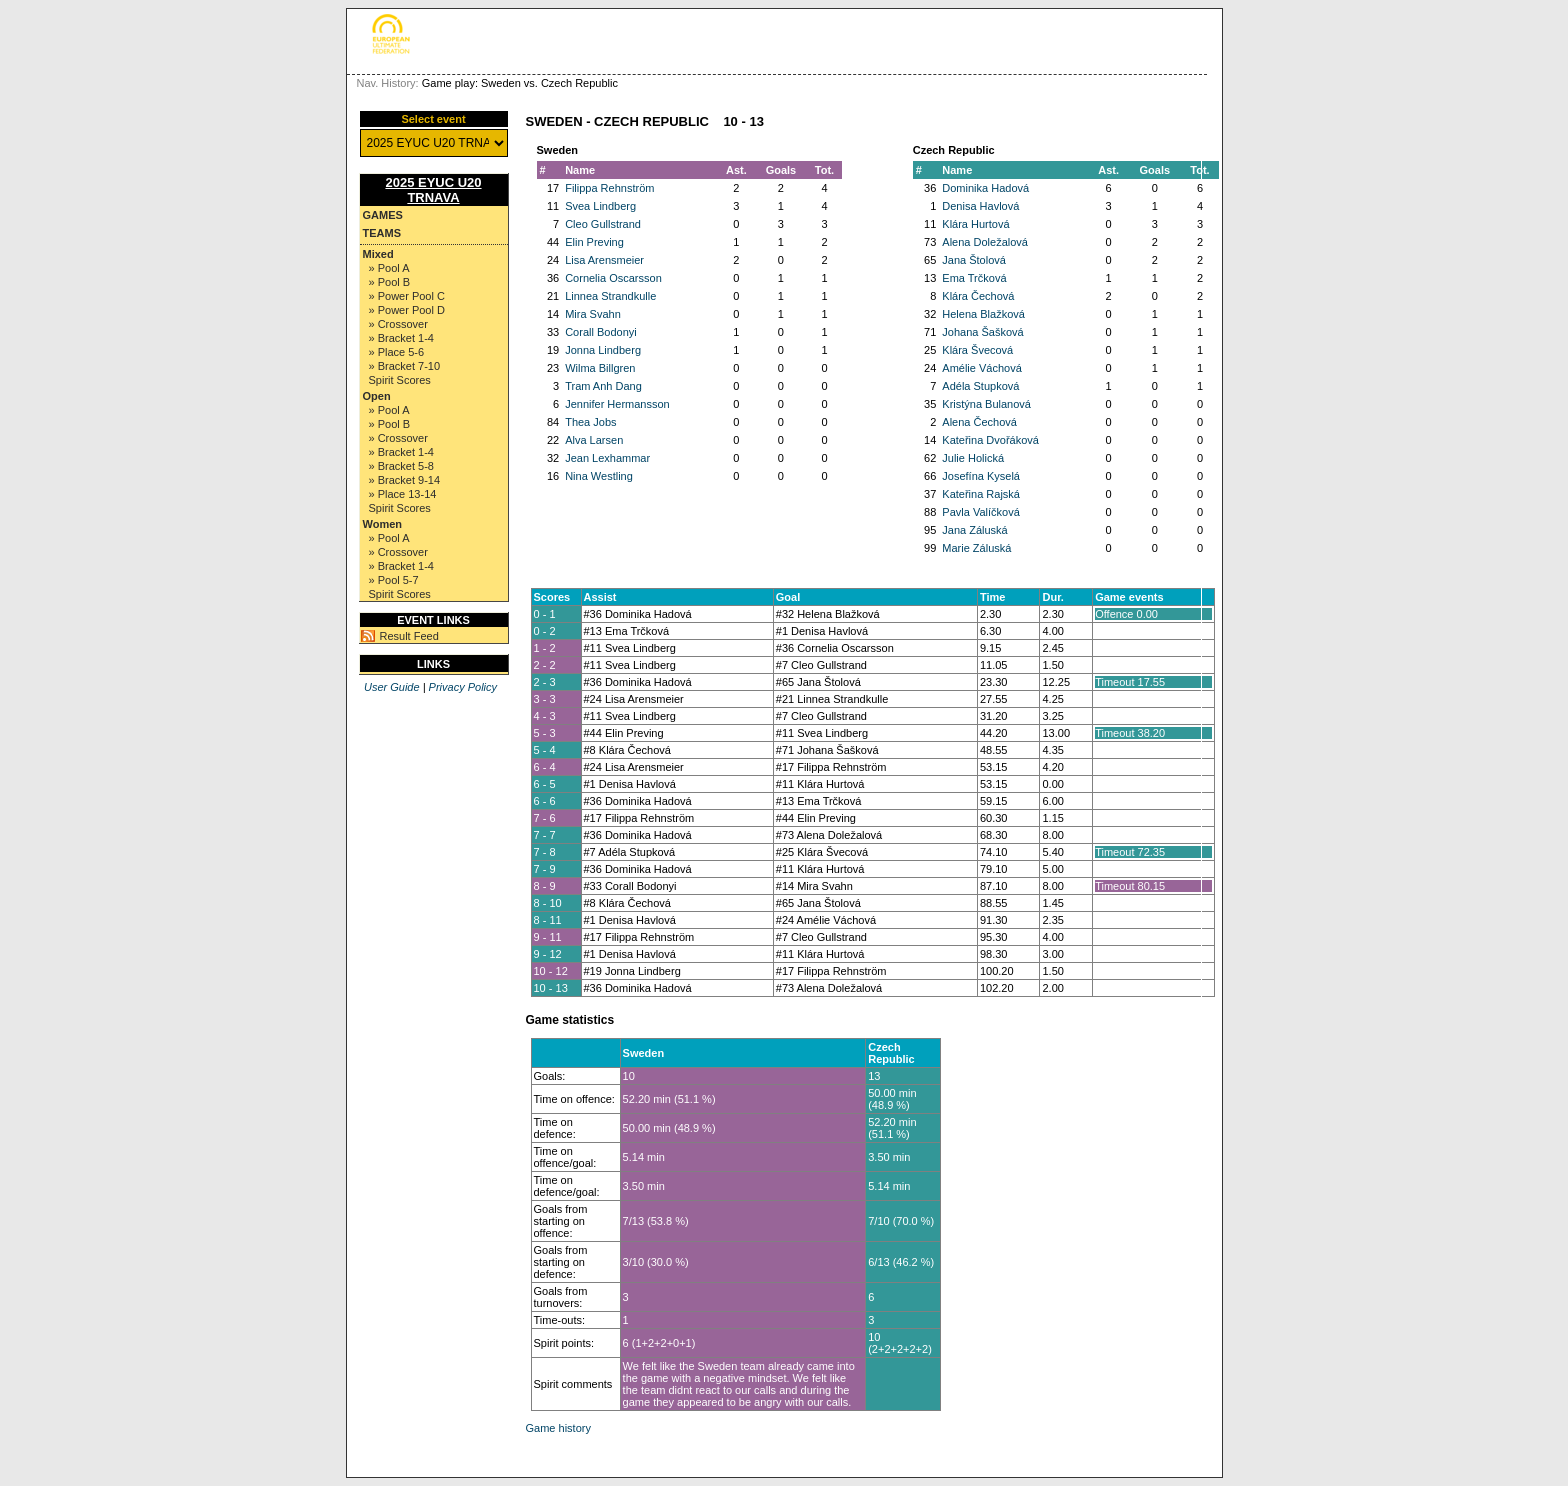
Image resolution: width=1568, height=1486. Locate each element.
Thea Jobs (590, 422)
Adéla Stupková (980, 386)
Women (383, 524)
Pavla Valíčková (980, 512)
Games (383, 215)
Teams (382, 233)
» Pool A (389, 268)
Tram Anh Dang (603, 386)
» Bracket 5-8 (401, 466)
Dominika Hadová (985, 188)
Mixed (378, 254)
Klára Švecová (977, 350)
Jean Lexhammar (607, 458)
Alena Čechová (979, 422)
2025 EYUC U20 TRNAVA (433, 190)
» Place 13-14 (403, 494)
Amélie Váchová (982, 368)
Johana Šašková (982, 332)
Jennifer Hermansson (617, 404)
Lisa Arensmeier (604, 260)
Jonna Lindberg (603, 350)
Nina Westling (599, 476)
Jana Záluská (974, 530)
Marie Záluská (976, 548)
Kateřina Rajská (981, 494)
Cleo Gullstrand (603, 224)
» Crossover (398, 324)
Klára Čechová (978, 296)
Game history (558, 1428)
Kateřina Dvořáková (990, 440)
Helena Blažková (983, 314)
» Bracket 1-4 (401, 338)
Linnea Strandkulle (610, 296)
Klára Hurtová (975, 224)
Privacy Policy (463, 687)
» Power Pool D (407, 310)
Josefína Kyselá (981, 476)
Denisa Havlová (980, 206)
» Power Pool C (407, 296)
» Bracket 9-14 (405, 480)
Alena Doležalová (985, 242)
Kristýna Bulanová (986, 404)
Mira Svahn (593, 314)
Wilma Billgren (600, 368)
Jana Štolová (974, 260)
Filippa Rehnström (609, 188)
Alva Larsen (594, 440)
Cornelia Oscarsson (613, 278)
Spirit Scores (400, 380)
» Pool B (390, 282)
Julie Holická (973, 458)
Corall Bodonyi (601, 332)
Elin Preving (594, 242)
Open (377, 396)
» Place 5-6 (397, 352)
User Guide (392, 687)
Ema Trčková (974, 278)
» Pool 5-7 (394, 580)
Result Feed (409, 636)
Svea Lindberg (600, 206)
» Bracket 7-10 (405, 366)
